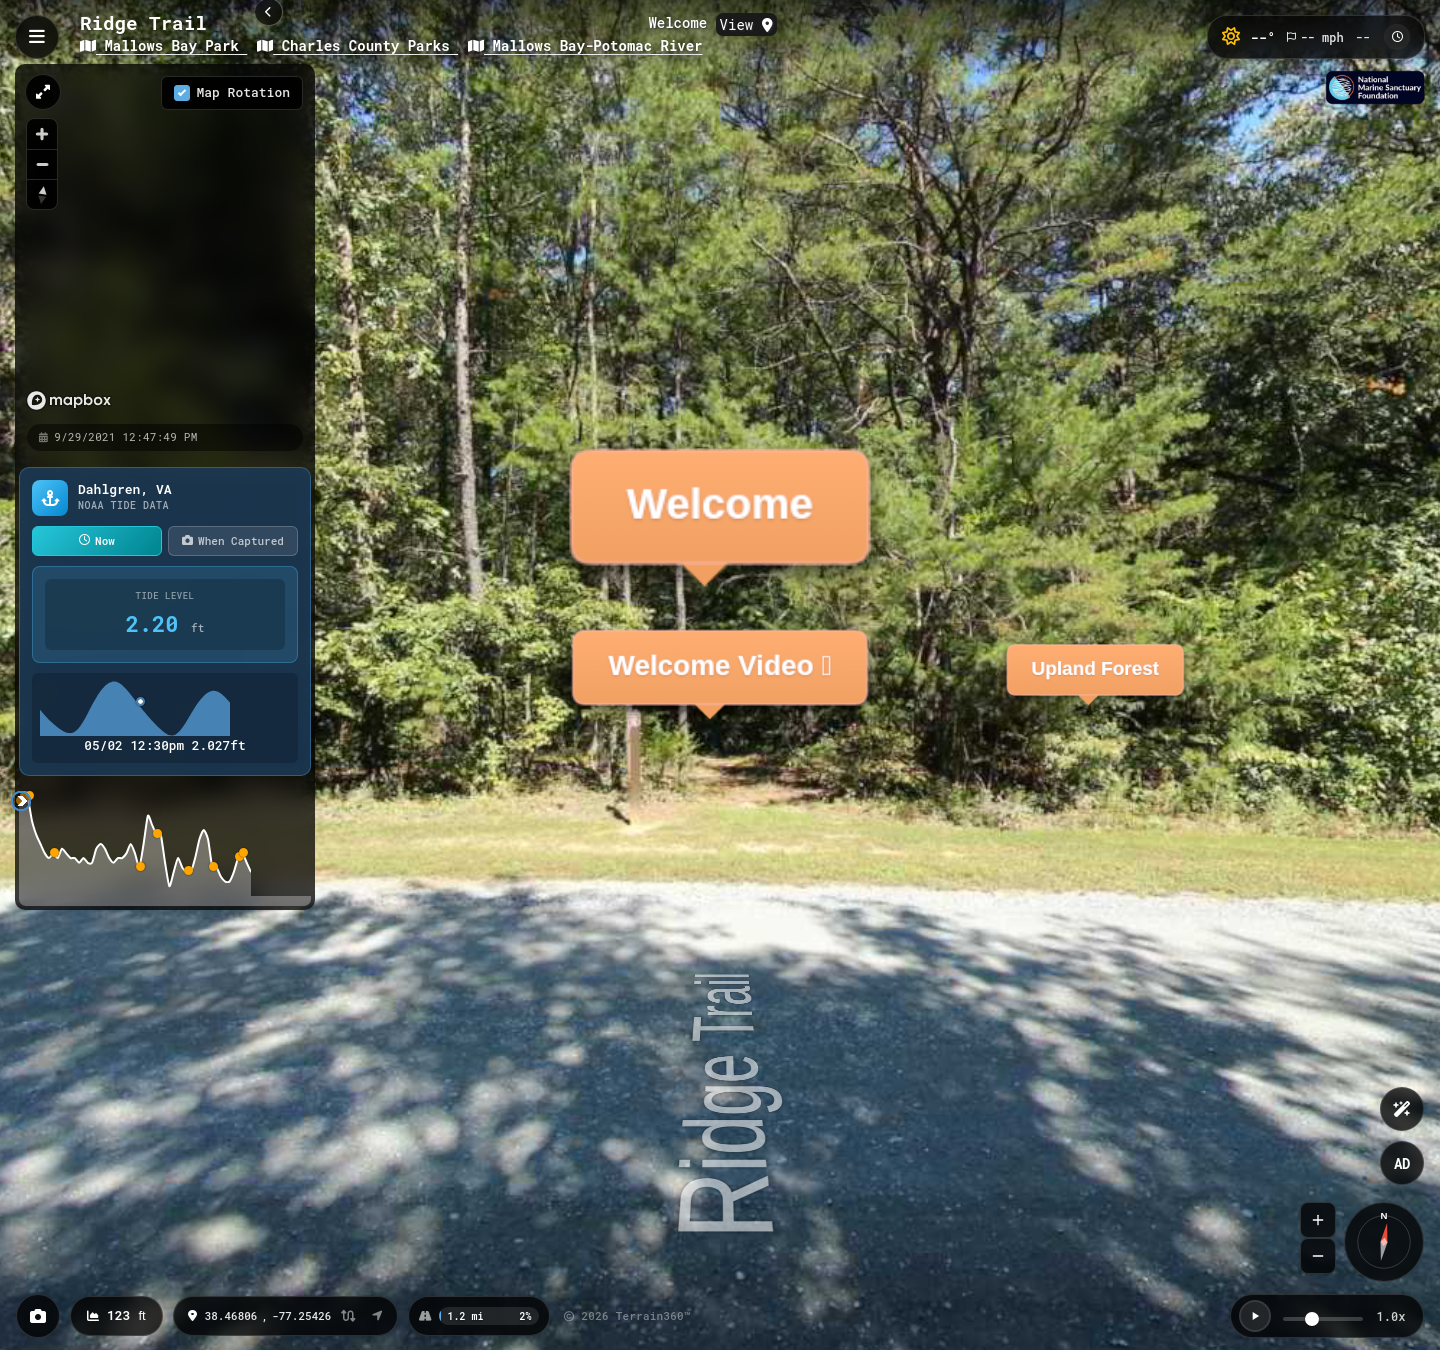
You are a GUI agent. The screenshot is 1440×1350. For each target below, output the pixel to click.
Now (97, 540)
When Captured (233, 540)
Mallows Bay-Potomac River (585, 45)
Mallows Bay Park (163, 45)
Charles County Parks (357, 45)
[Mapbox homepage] (36, 400)
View (746, 24)
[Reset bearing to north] (42, 194)
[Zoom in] (42, 134)
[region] (135, 243)
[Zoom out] (42, 164)
